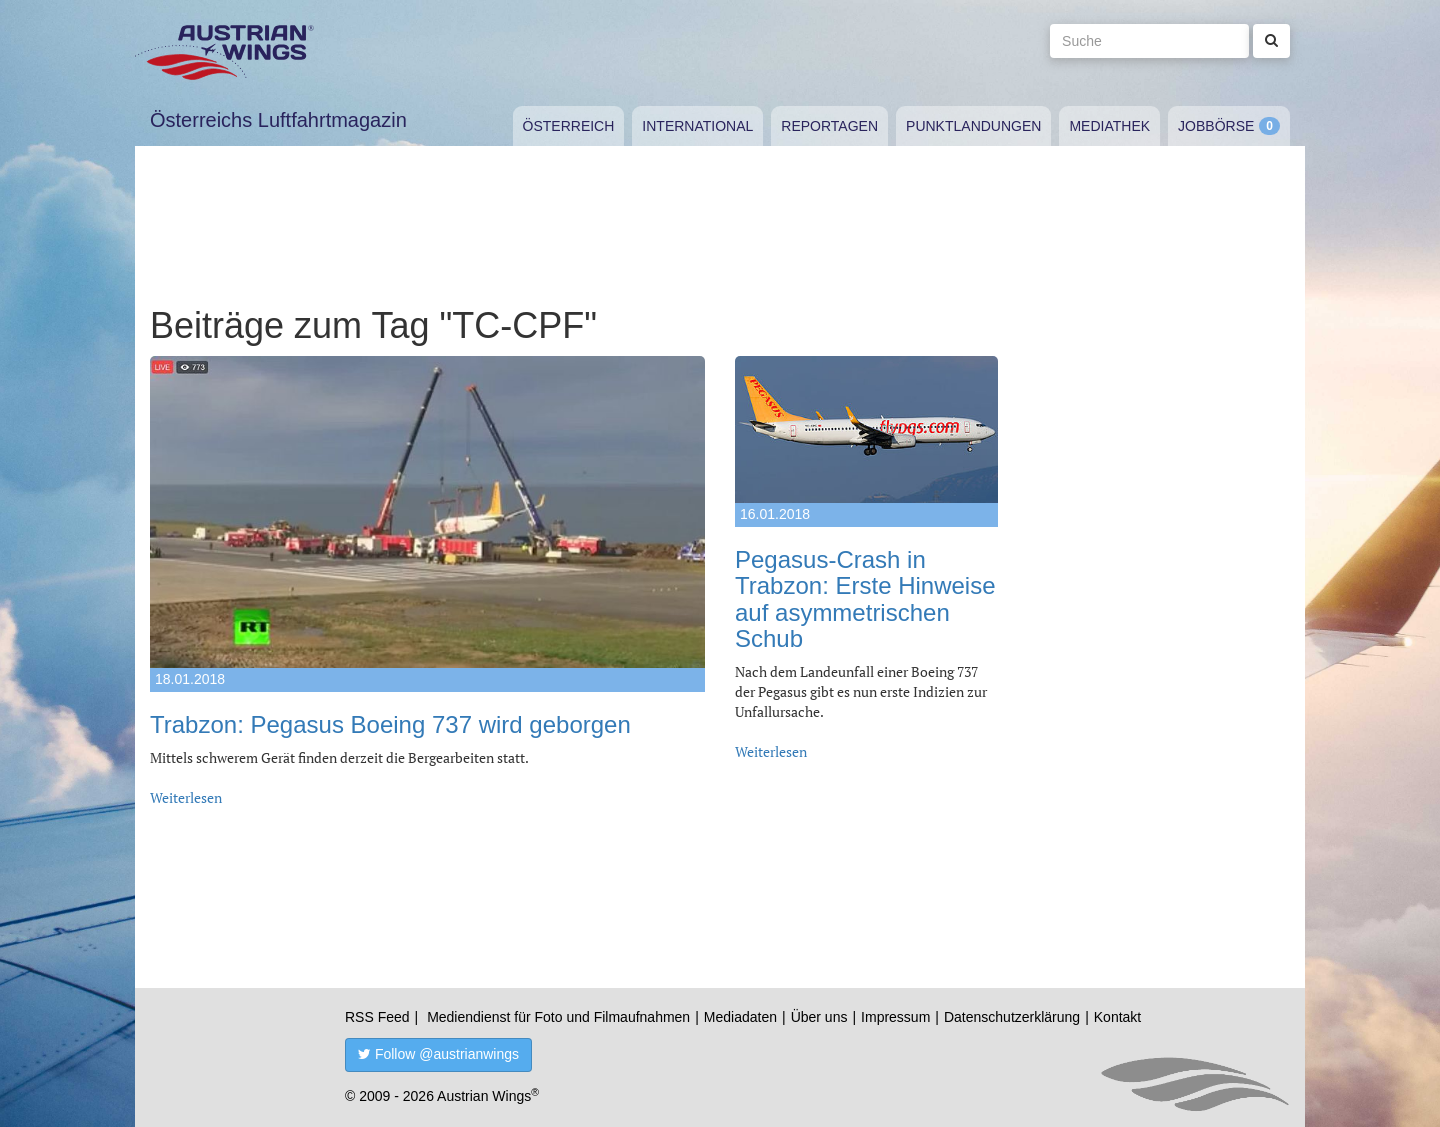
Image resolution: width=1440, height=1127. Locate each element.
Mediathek (1109, 126)
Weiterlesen (186, 797)
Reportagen (829, 126)
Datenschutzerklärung (1012, 1017)
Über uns (819, 1017)
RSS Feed (377, 1017)
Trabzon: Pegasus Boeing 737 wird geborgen (390, 724)
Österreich (569, 126)
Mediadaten (740, 1017)
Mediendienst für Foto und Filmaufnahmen (558, 1017)
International (697, 126)
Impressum (895, 1017)
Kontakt (1117, 1017)
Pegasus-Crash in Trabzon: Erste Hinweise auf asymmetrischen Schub (865, 599)
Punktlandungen (973, 126)
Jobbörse (1216, 126)
